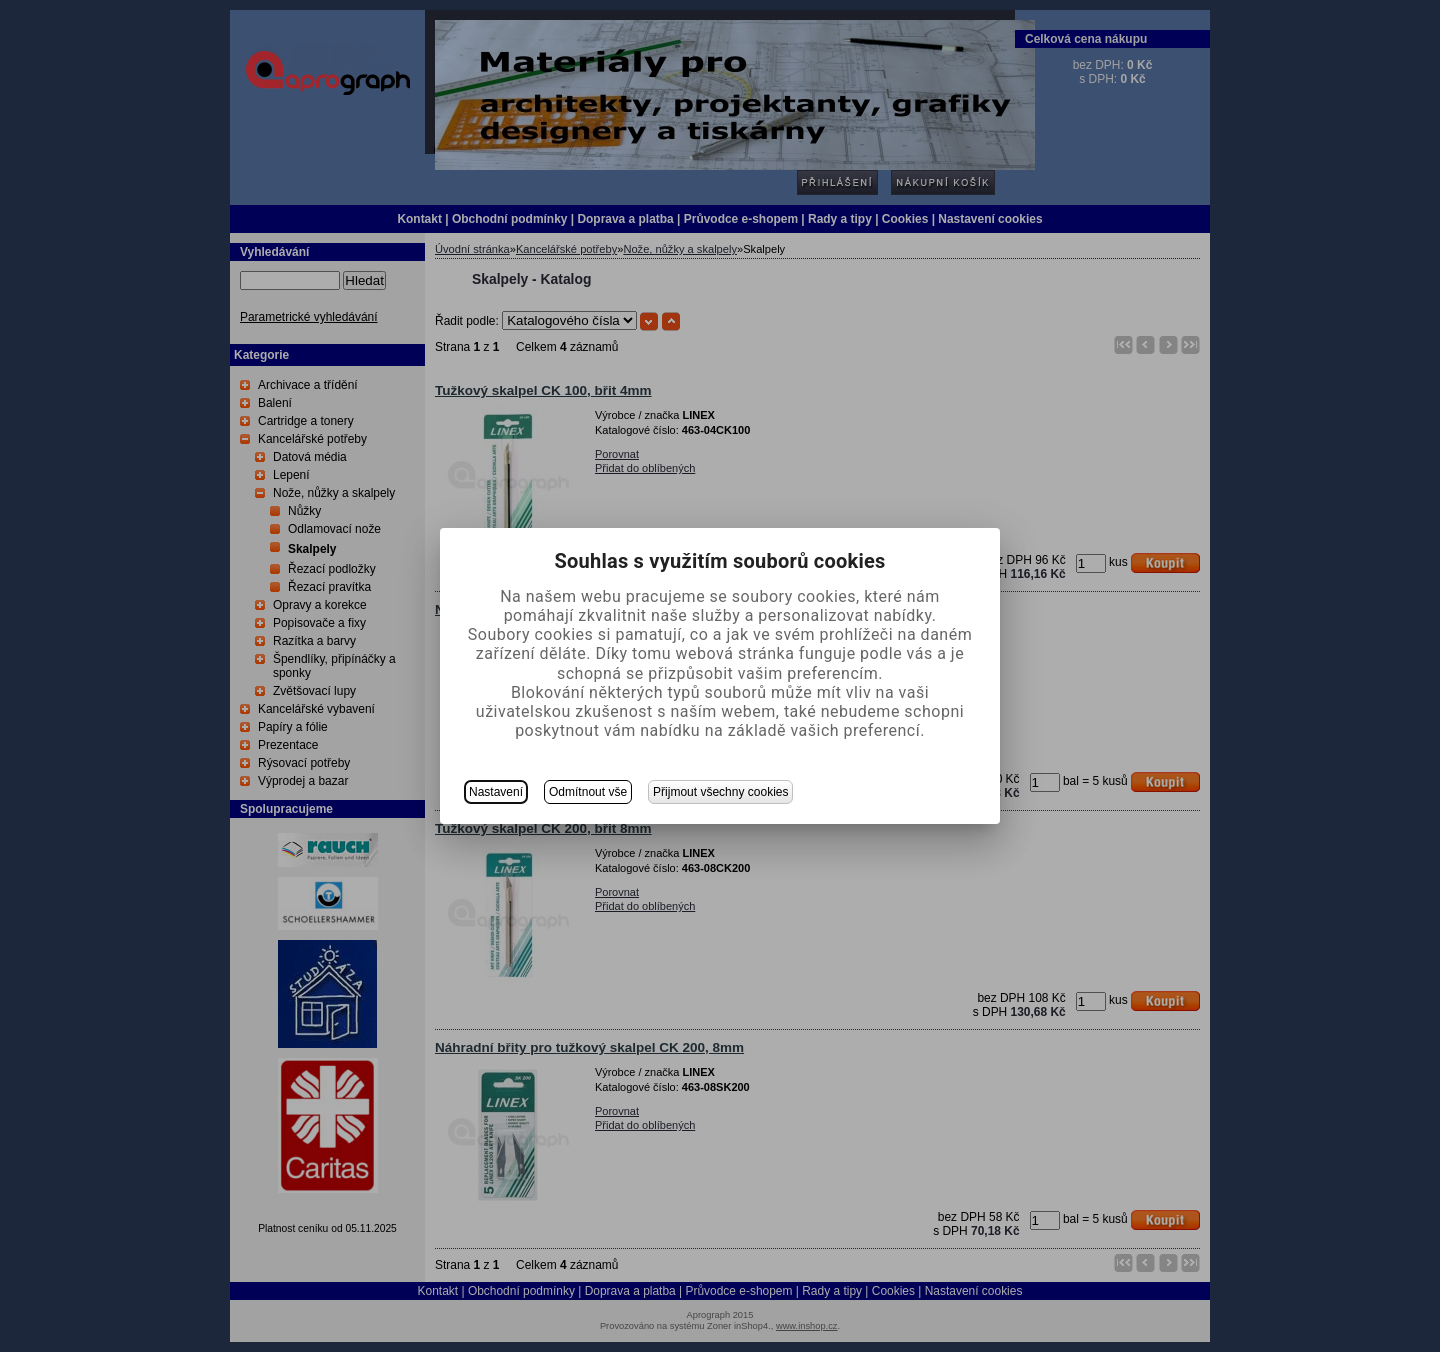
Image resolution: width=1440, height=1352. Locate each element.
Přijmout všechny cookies (720, 792)
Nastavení (496, 792)
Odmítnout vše (588, 792)
